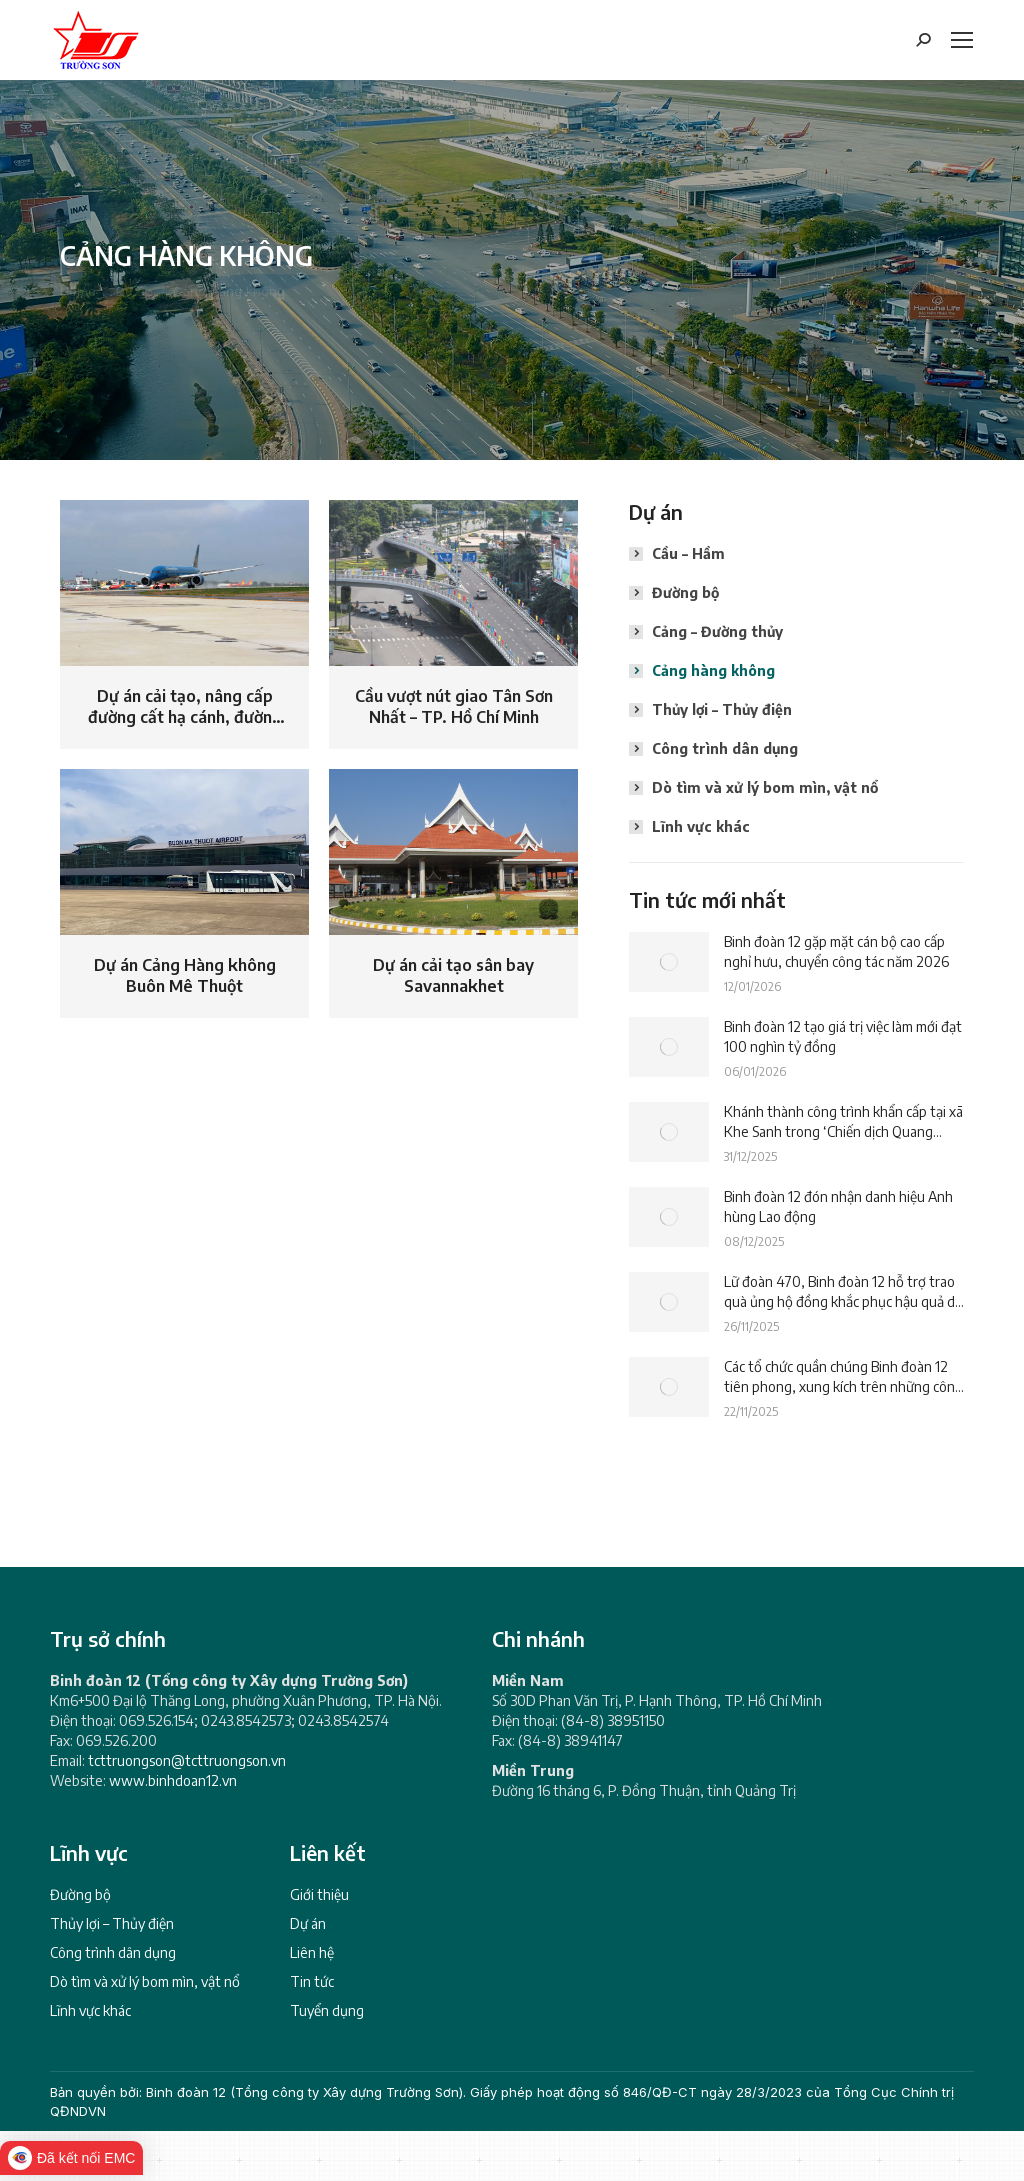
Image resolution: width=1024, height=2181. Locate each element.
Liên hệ (312, 1952)
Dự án (308, 1923)
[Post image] (669, 962)
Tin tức (312, 1981)
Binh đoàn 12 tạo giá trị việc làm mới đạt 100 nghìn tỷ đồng (843, 1036)
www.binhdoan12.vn (173, 1780)
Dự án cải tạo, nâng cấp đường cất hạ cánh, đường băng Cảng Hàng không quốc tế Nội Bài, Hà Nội (185, 707)
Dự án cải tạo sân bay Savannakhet (453, 976)
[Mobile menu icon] (962, 40)
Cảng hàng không (713, 670)
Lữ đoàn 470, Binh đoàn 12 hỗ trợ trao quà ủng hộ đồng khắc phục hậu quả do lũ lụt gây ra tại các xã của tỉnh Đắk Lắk (843, 1292)
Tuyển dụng (327, 2010)
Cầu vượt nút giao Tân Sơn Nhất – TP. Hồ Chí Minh (454, 707)
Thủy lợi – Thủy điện (722, 709)
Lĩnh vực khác (701, 826)
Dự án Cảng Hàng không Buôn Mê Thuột (185, 976)
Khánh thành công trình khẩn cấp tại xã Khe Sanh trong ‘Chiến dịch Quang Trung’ (843, 1122)
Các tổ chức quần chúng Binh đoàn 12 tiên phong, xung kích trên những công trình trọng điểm (843, 1377)
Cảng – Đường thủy (717, 631)
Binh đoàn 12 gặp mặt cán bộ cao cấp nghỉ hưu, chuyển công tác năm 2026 (836, 951)
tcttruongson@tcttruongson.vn (187, 1760)
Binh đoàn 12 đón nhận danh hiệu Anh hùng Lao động (838, 1206)
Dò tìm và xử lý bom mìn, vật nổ (765, 787)
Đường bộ (685, 592)
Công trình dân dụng (725, 748)
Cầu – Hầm (688, 553)
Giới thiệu (319, 1894)
